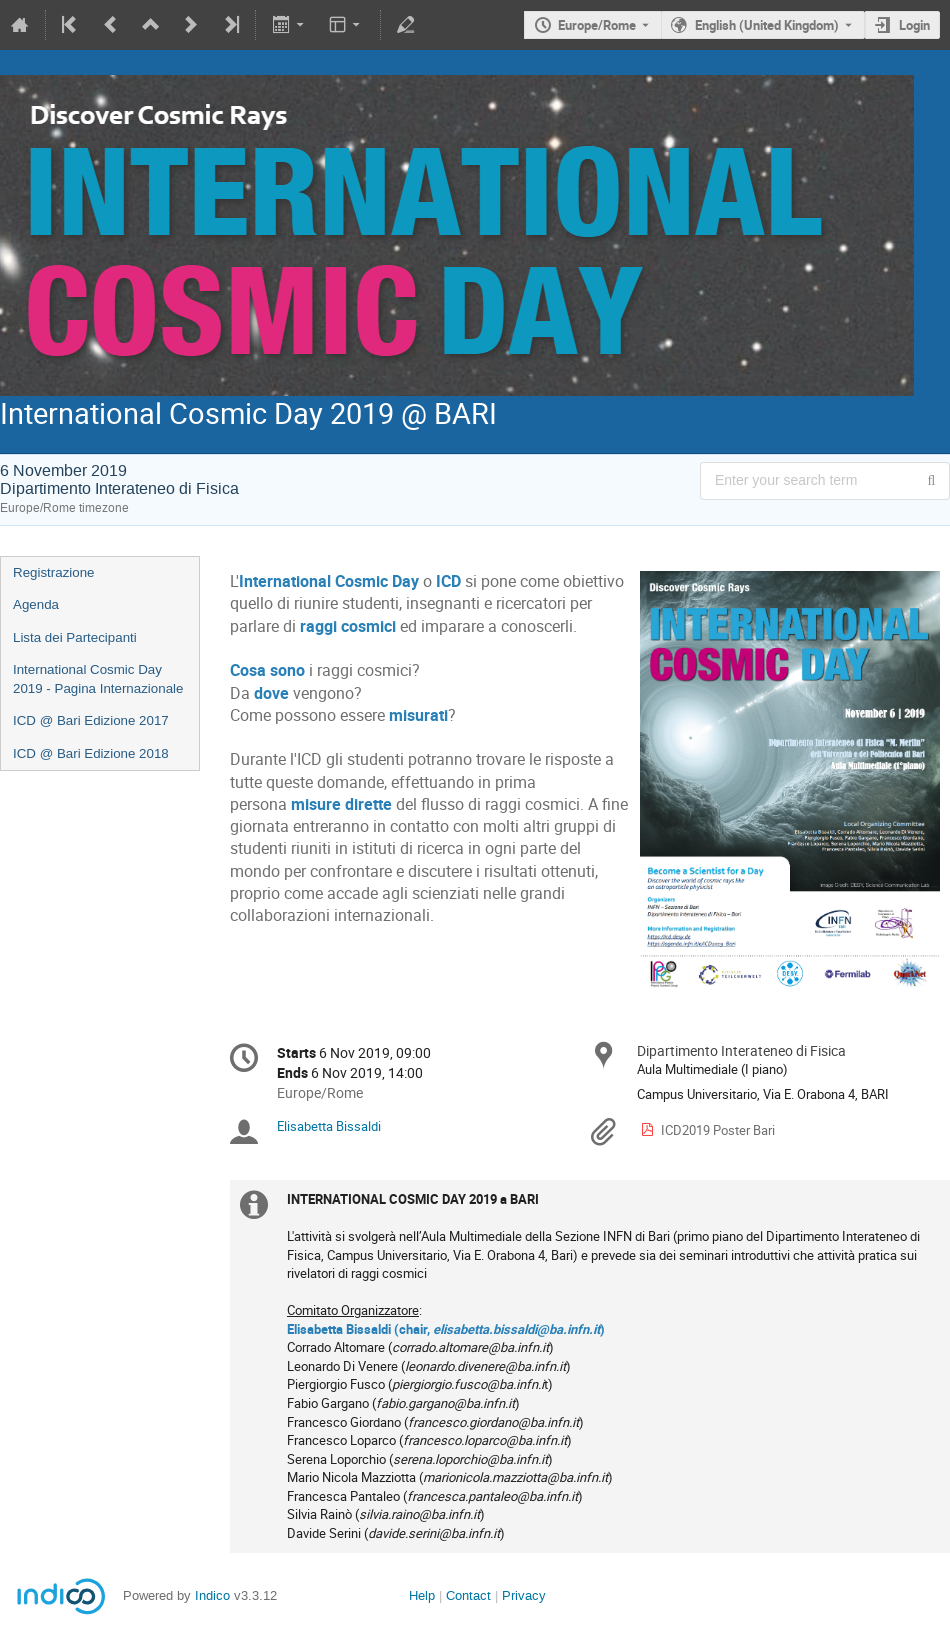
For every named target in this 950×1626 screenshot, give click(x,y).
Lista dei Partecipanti (75, 637)
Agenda (36, 604)
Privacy (524, 1595)
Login (914, 25)
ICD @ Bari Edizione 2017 (91, 720)
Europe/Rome (597, 25)
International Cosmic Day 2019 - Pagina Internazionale (98, 679)
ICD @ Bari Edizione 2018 (91, 753)
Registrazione (54, 572)
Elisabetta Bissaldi (329, 1126)
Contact (468, 1595)
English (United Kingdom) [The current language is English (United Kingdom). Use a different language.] (767, 25)
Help (422, 1595)
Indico (212, 1595)
